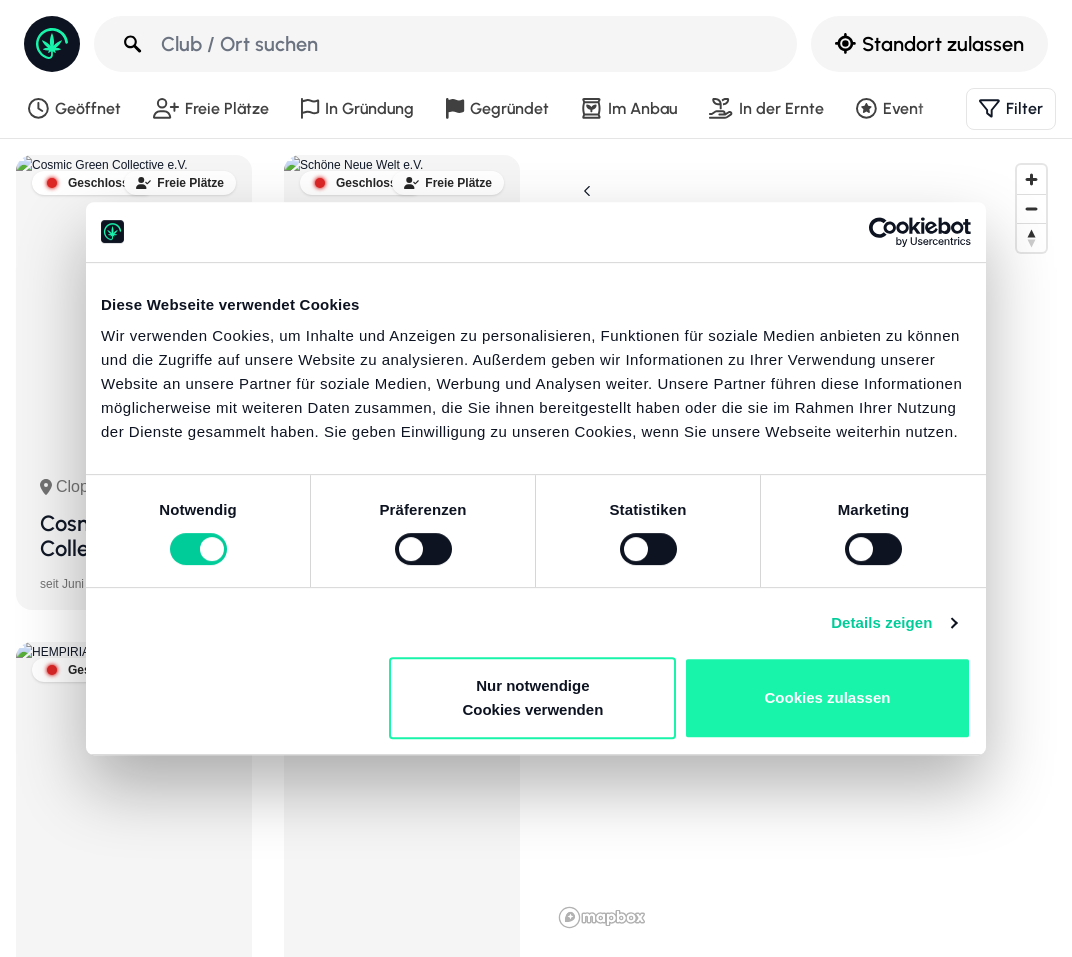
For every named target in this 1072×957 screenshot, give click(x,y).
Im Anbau (629, 109)
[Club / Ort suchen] (447, 44)
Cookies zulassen (828, 697)
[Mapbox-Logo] (602, 917)
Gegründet (497, 109)
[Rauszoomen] (1031, 208)
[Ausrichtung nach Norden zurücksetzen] (1031, 237)
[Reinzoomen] (1031, 179)
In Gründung (357, 109)
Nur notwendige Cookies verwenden (532, 697)
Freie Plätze (211, 109)
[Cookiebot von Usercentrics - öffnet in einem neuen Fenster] (883, 232)
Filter (1011, 109)
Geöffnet (74, 109)
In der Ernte (766, 109)
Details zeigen (881, 622)
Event (890, 109)
